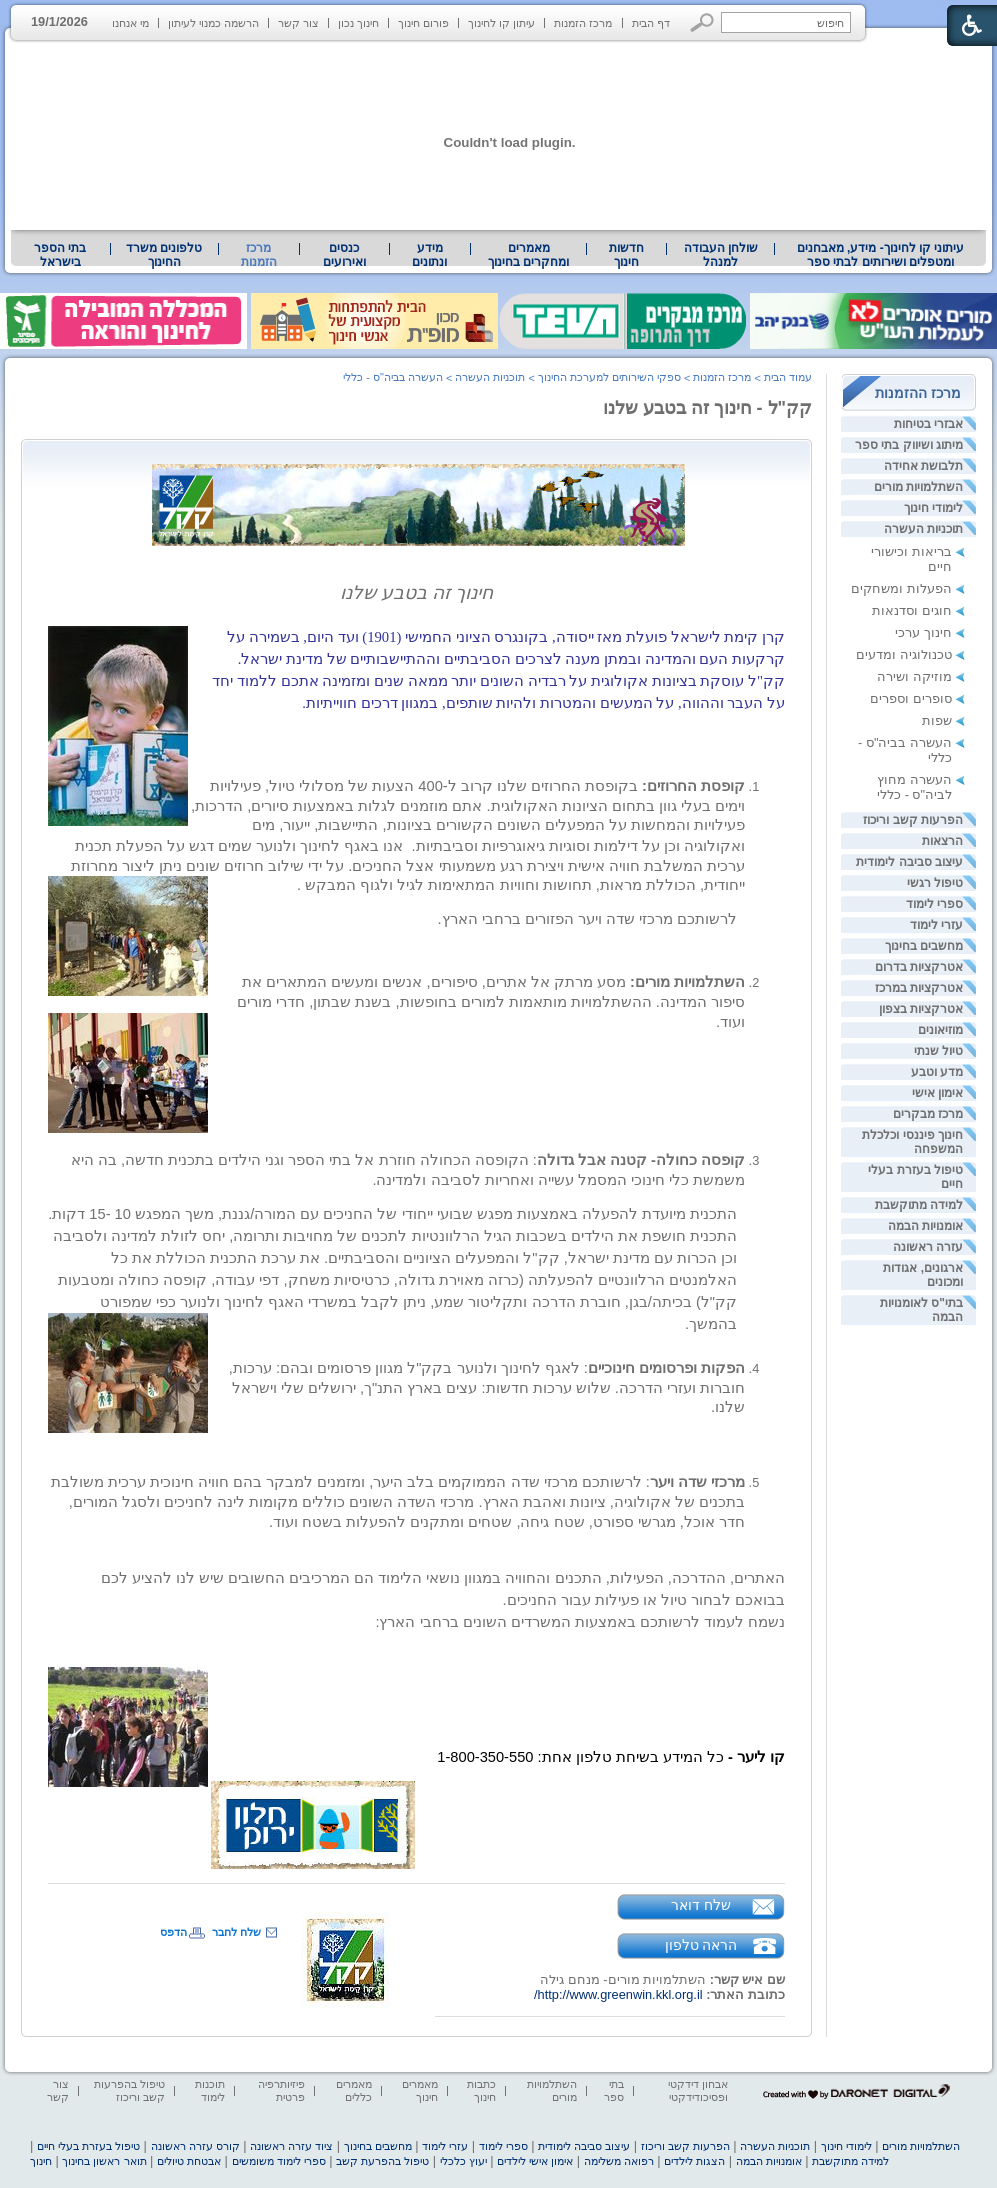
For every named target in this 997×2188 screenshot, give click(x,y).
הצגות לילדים (694, 2161)
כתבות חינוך (481, 2090)
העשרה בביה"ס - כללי (393, 377)
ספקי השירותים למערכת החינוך (609, 377)
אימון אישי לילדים (535, 2161)
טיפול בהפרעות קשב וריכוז (129, 2090)
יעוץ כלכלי (463, 2161)
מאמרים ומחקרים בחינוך (528, 255)
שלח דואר (701, 1905)
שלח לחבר (236, 1932)
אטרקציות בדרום (919, 967)
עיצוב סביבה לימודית (909, 862)
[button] (702, 22)
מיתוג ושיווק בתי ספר (909, 445)
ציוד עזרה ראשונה (291, 2146)
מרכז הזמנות (583, 23)
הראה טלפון (701, 1945)
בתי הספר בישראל (60, 255)
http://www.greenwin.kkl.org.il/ (618, 1994)
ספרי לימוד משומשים (279, 2161)
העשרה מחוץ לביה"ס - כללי (914, 787)
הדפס (173, 1932)
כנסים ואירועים (344, 255)
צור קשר (298, 23)
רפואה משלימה (619, 2161)
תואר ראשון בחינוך (104, 2161)
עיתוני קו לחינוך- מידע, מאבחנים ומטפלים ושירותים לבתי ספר (881, 255)
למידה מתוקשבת (919, 1205)
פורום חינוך (423, 23)
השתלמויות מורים (918, 487)
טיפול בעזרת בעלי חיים (88, 2146)
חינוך (41, 2161)
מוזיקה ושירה (914, 676)
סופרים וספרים (911, 698)
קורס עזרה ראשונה (195, 2146)
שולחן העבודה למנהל (721, 255)
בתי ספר (614, 2090)
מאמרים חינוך (420, 2090)
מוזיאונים (940, 1030)
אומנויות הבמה (925, 1226)
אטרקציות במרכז (919, 988)
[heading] (416, 541)
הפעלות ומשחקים (901, 588)
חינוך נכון (358, 23)
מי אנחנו (130, 23)
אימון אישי (937, 1093)
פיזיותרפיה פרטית (281, 2090)
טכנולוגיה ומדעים (904, 654)
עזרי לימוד (936, 925)
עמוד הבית (788, 377)
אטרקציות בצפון (921, 1009)
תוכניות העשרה (923, 529)
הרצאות (942, 841)
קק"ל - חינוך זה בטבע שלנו (707, 408)
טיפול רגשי (935, 883)
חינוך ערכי (923, 632)
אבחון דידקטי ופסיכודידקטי (698, 2090)
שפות (937, 720)
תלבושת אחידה (923, 466)
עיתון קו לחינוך (501, 23)
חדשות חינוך (626, 255)
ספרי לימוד (934, 904)
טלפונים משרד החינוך (164, 255)
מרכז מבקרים (928, 1114)
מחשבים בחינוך (924, 946)
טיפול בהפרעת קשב (382, 2161)
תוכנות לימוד (210, 2090)
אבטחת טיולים (189, 2161)
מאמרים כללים (354, 2090)
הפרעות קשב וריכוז (913, 820)
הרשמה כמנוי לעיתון (213, 23)
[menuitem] (880, 255)
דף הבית (651, 23)
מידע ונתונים (429, 255)
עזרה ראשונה (928, 1247)
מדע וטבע (937, 1072)
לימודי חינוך (933, 508)
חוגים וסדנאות (912, 610)
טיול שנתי (938, 1051)
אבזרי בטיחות (928, 424)
